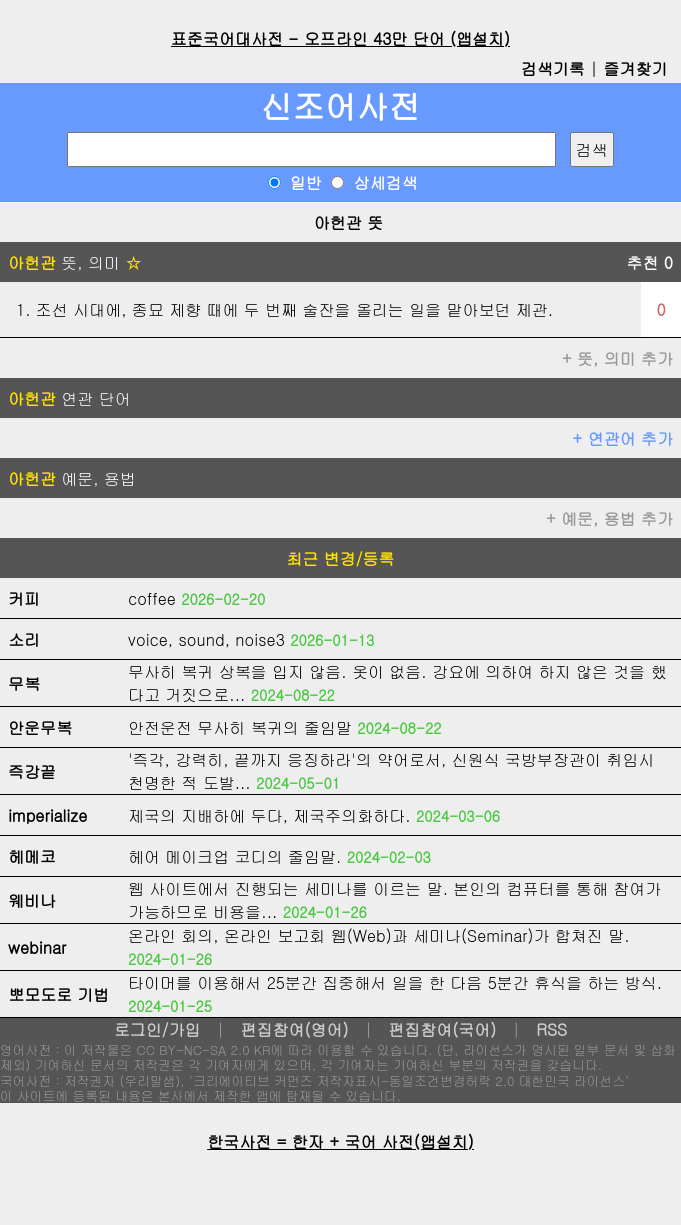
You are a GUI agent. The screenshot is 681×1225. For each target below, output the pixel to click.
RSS (551, 1029)
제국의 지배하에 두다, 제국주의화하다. (269, 815)
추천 (649, 262)
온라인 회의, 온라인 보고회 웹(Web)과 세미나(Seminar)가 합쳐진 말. (379, 935)
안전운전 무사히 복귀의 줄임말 (240, 727)
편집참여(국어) (442, 1029)
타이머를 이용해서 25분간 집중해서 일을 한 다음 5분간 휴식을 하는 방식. (395, 982)
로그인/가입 (157, 1029)
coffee (152, 598)
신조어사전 (341, 105)
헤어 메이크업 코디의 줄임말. (234, 856)
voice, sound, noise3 (206, 639)
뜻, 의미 (74, 262)
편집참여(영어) (294, 1029)
